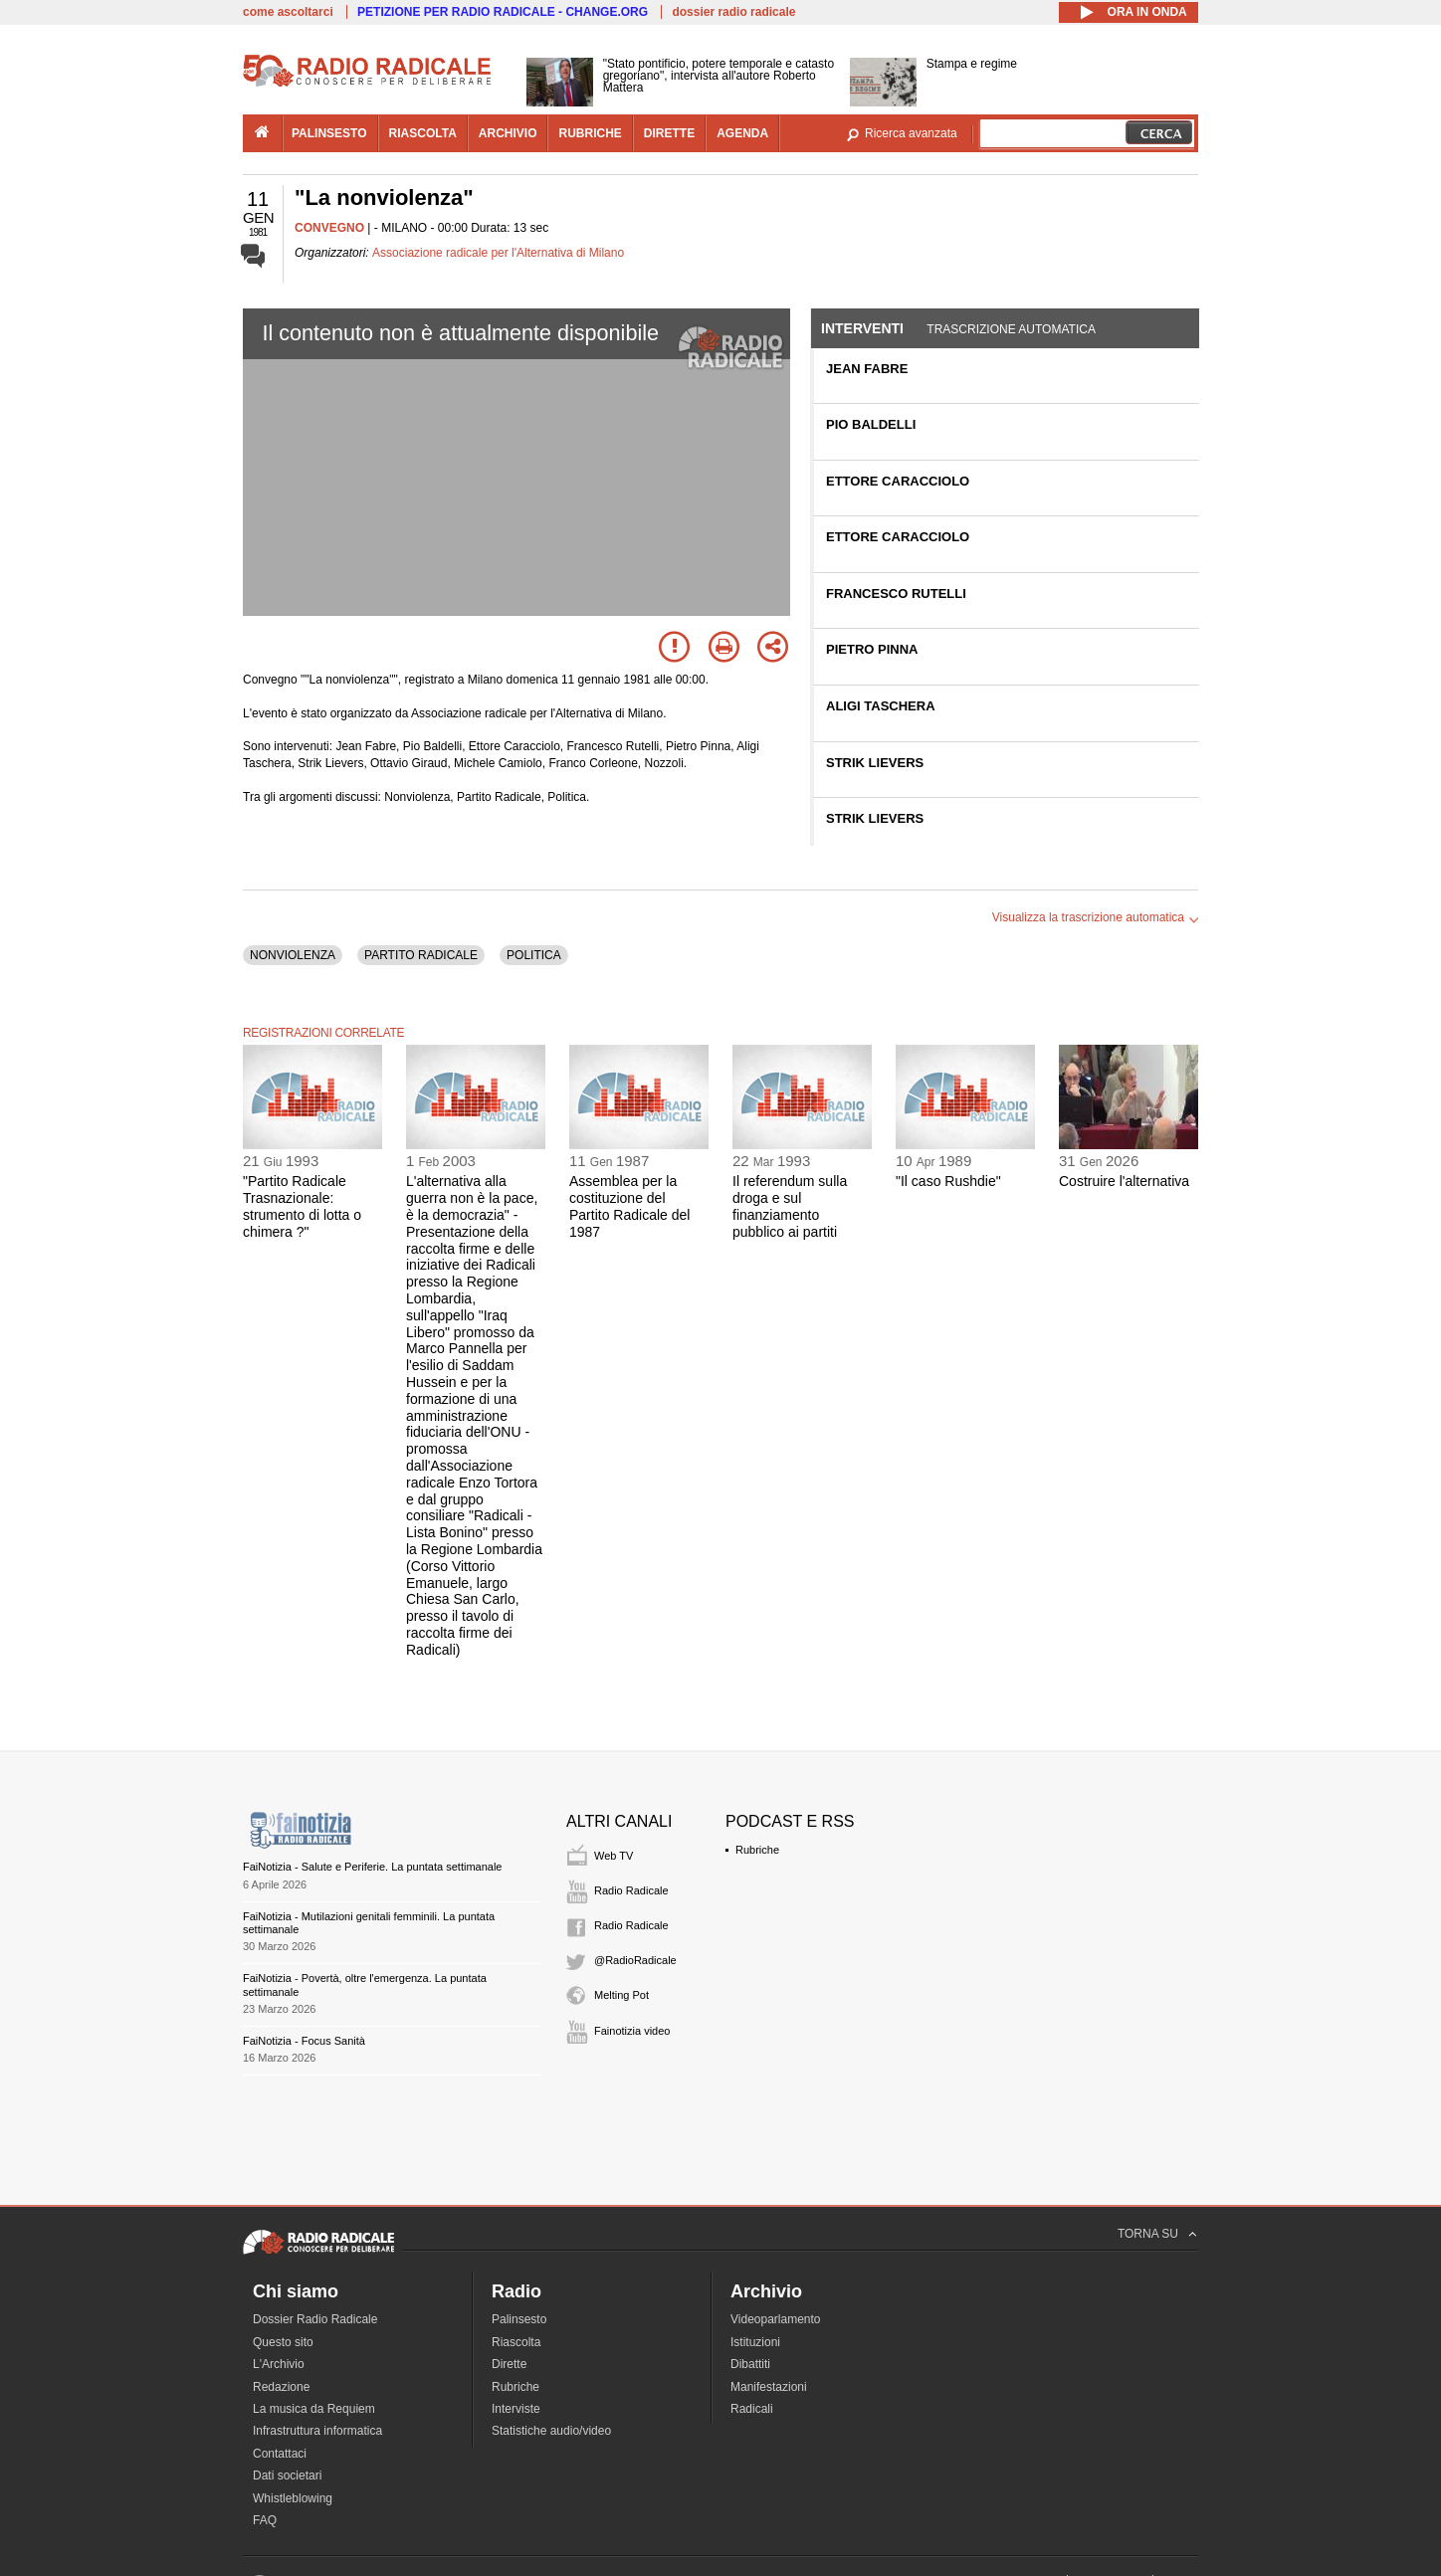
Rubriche (757, 1850)
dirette (669, 133)
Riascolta (516, 2342)
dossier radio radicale (733, 12)
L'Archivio (279, 2364)
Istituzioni (755, 2342)
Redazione (281, 2387)
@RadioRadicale (635, 1960)
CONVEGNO (329, 228)
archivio (508, 133)
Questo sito (283, 2342)
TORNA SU (1148, 2234)
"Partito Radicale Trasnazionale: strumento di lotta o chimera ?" (302, 1206)
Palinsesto (519, 2319)
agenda (742, 133)
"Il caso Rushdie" (948, 1181)
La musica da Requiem (314, 2409)
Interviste (516, 2409)
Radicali (751, 2409)
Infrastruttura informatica (317, 2431)
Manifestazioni (768, 2387)
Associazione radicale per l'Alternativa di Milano (498, 253)
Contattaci (280, 2454)
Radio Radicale (631, 1890)
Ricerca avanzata (911, 133)
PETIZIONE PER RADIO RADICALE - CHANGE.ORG (502, 12)
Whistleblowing (292, 2498)
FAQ (265, 2520)
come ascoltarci (288, 12)
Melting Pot (621, 1995)
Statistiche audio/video (551, 2431)
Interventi (862, 328)
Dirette (509, 2364)
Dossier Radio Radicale (315, 2319)
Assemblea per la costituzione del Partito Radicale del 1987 (629, 1206)
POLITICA (534, 955)
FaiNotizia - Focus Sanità (304, 2041)
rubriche (589, 133)
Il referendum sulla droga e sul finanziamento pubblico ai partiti (789, 1206)
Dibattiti (750, 2364)
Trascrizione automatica (1011, 329)
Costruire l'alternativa (1124, 1181)
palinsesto (329, 133)
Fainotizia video (632, 2031)
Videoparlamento (775, 2319)
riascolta (423, 133)
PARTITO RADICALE (421, 955)
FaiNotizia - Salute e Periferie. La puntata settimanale (372, 1867)
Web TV (613, 1856)
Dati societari (287, 2475)
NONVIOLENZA (292, 955)
